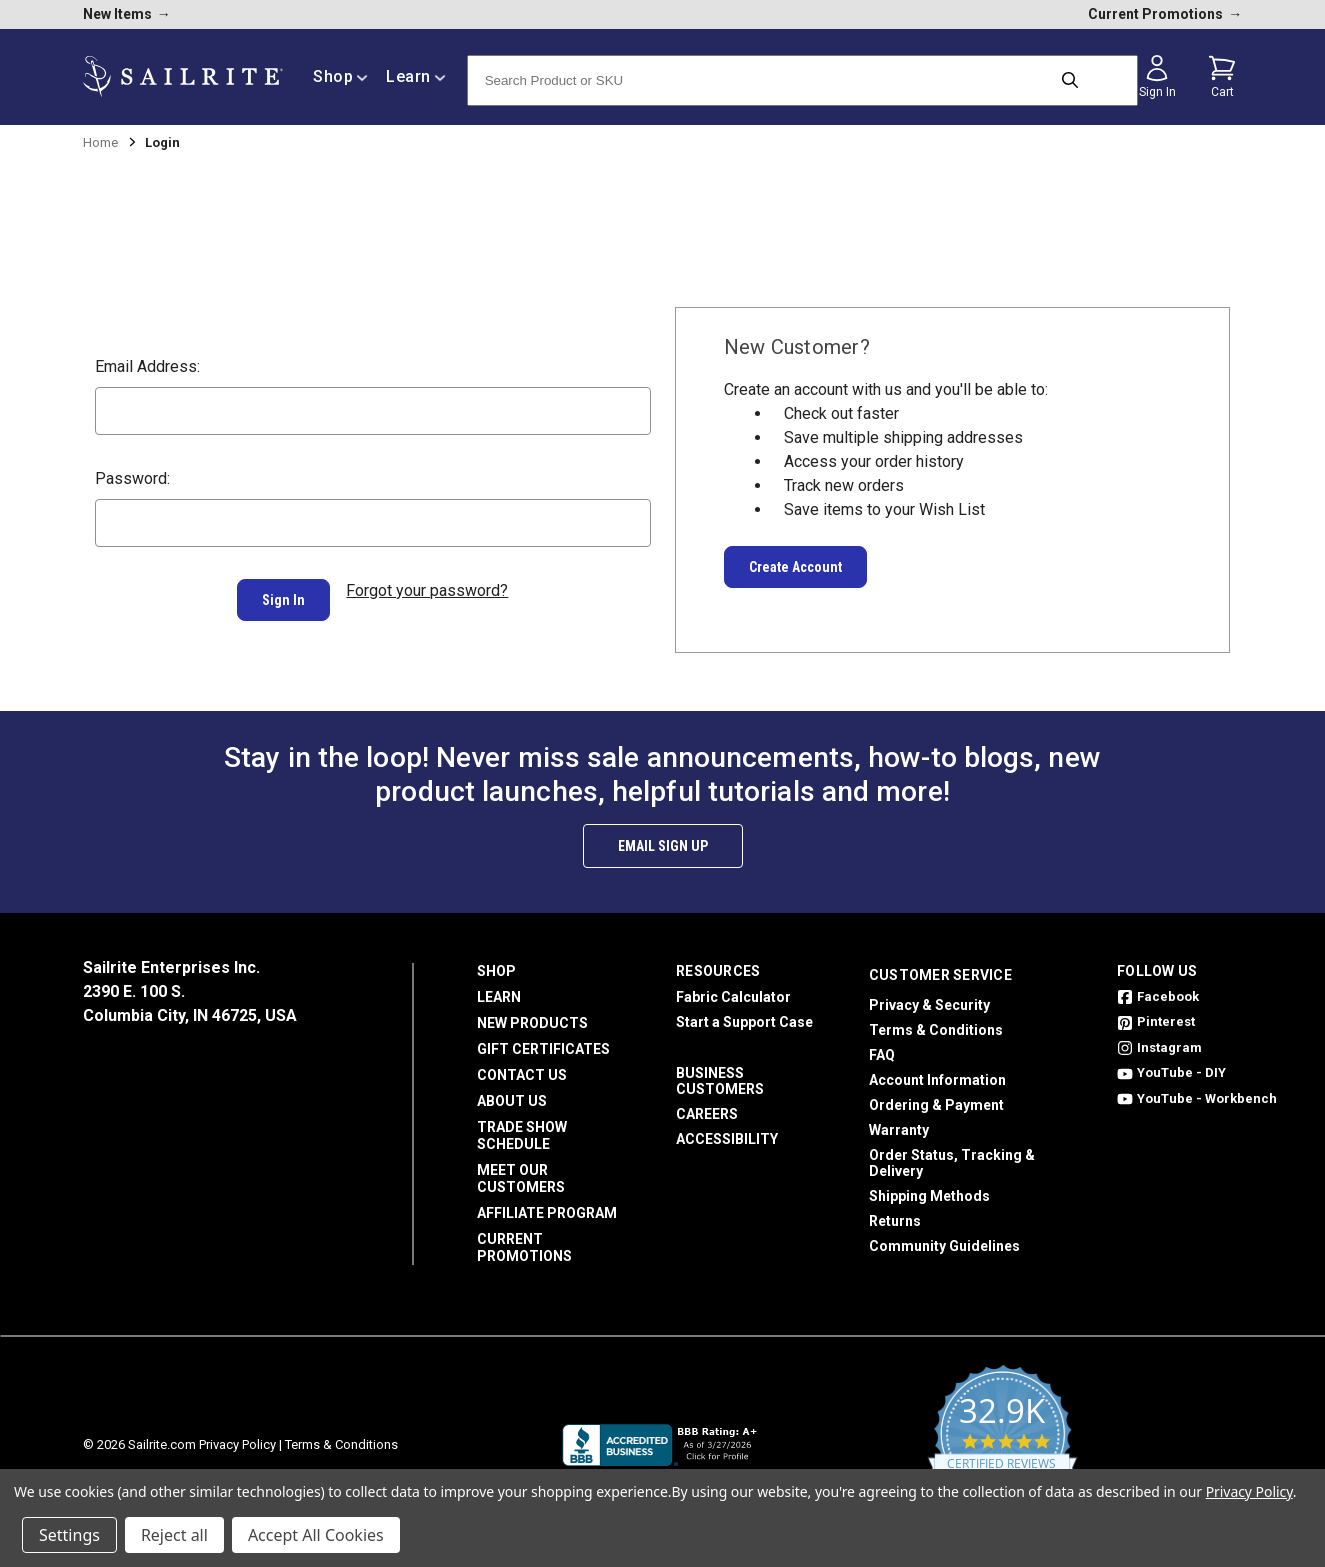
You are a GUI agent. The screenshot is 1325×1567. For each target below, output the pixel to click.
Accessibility (727, 1131)
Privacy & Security (929, 997)
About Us (512, 1093)
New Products (532, 1015)
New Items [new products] (127, 14)
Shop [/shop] (340, 76)
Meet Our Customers (521, 1170)
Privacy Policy (237, 1436)
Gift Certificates (543, 1041)
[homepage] (183, 76)
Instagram (1159, 1039)
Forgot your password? (427, 590)
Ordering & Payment (936, 1097)
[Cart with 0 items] (1222, 77)
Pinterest (1156, 1014)
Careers (707, 1106)
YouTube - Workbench (1197, 1090)
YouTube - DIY (1171, 1065)
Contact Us (522, 1067)
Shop (496, 963)
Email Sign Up (663, 838)
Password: (132, 478)
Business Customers (720, 1073)
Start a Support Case (744, 1014)
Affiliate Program (547, 1205)
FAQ (882, 1047)
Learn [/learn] (416, 76)
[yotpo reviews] (1002, 1437)
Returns (895, 1213)
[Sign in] (1157, 77)
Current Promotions (524, 1239)
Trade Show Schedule (522, 1127)
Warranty (899, 1122)
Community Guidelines (944, 1238)
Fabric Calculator (733, 989)
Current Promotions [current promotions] (1165, 14)
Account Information (937, 1072)
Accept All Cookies (316, 1535)
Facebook (1158, 988)
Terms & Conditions (936, 1022)
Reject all (174, 1535)
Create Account (795, 567)
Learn (499, 989)
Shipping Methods (929, 1188)
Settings (69, 1535)
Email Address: (147, 366)
